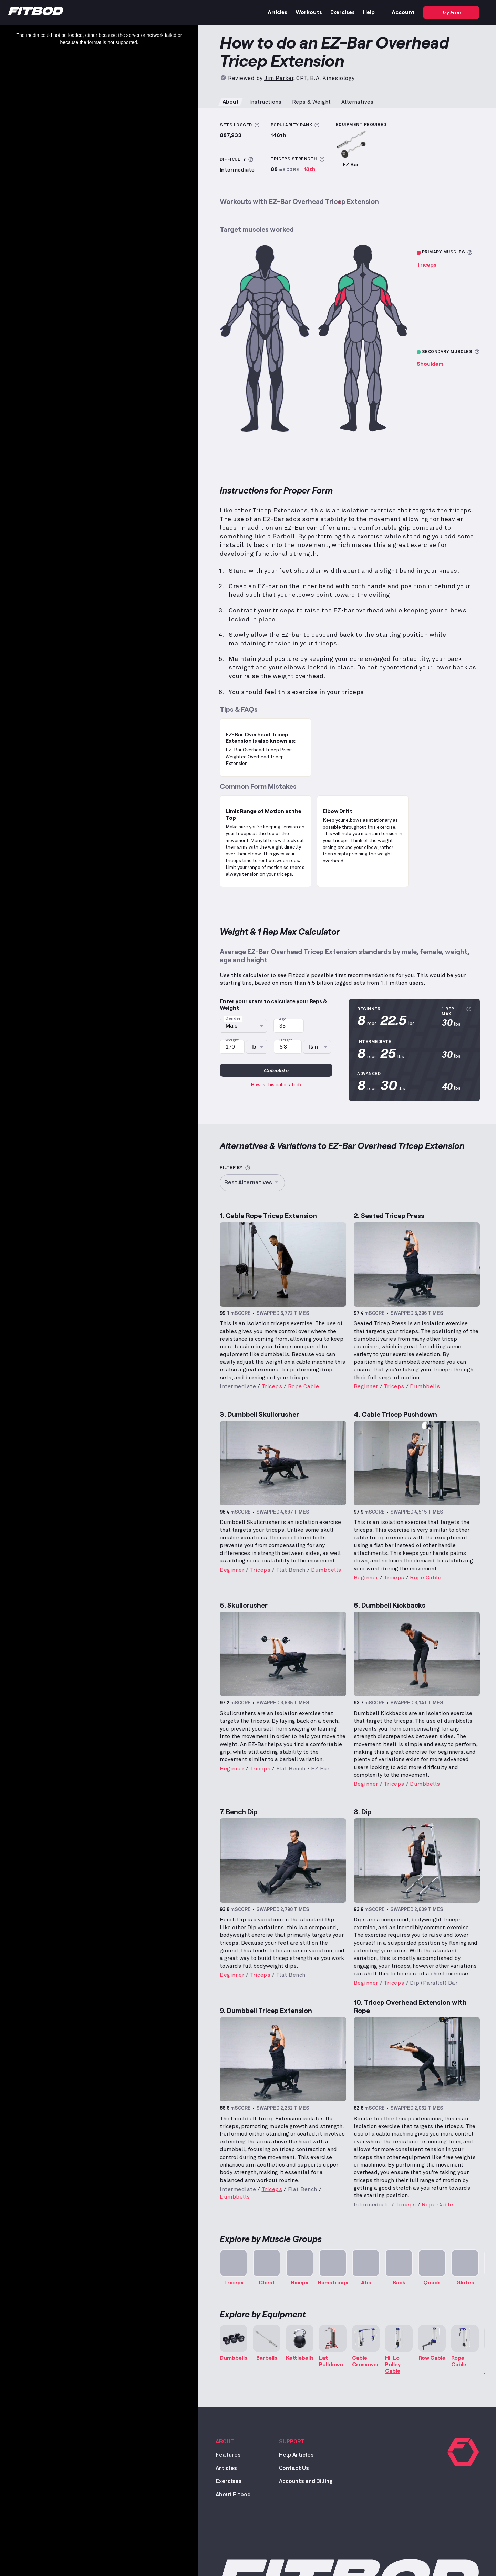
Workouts (309, 12)
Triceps (426, 264)
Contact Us (294, 2468)
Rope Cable (303, 1386)
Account (403, 12)
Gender (232, 1019)
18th (310, 169)
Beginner (366, 1386)
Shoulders (430, 363)
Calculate (276, 1070)
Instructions (265, 102)
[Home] (35, 13)
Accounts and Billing (306, 2481)
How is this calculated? (276, 1084)
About (231, 102)
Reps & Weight (311, 102)
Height (285, 1040)
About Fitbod (233, 2494)
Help (369, 12)
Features (228, 2455)
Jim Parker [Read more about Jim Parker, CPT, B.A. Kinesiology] (278, 78)
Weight (232, 1040)
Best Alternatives (252, 1182)
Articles (277, 12)
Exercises (342, 12)
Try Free (451, 12)
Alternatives (357, 102)
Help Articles (296, 2455)
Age (282, 1019)
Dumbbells (425, 1386)
